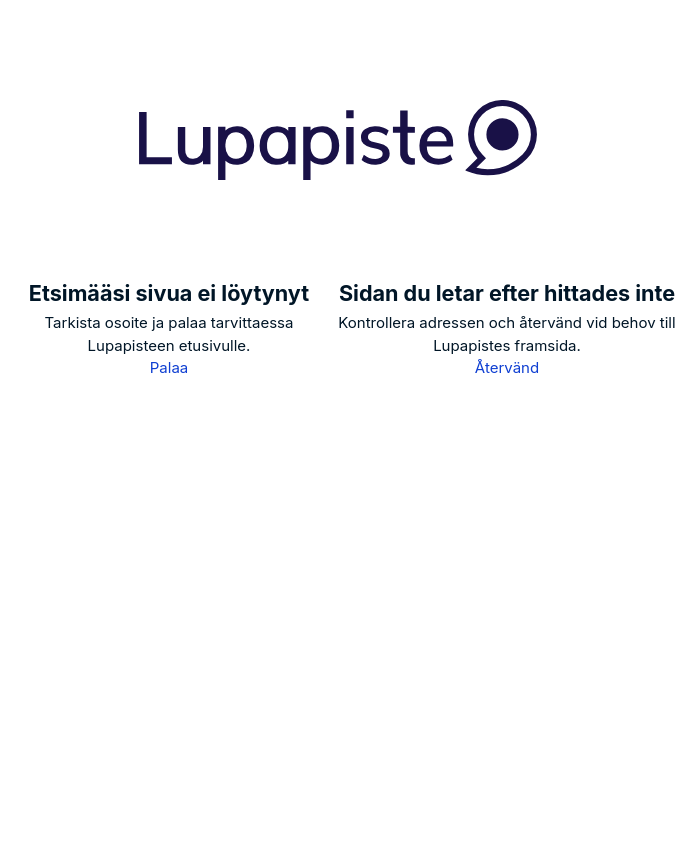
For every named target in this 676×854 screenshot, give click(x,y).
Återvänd (507, 367)
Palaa (169, 367)
